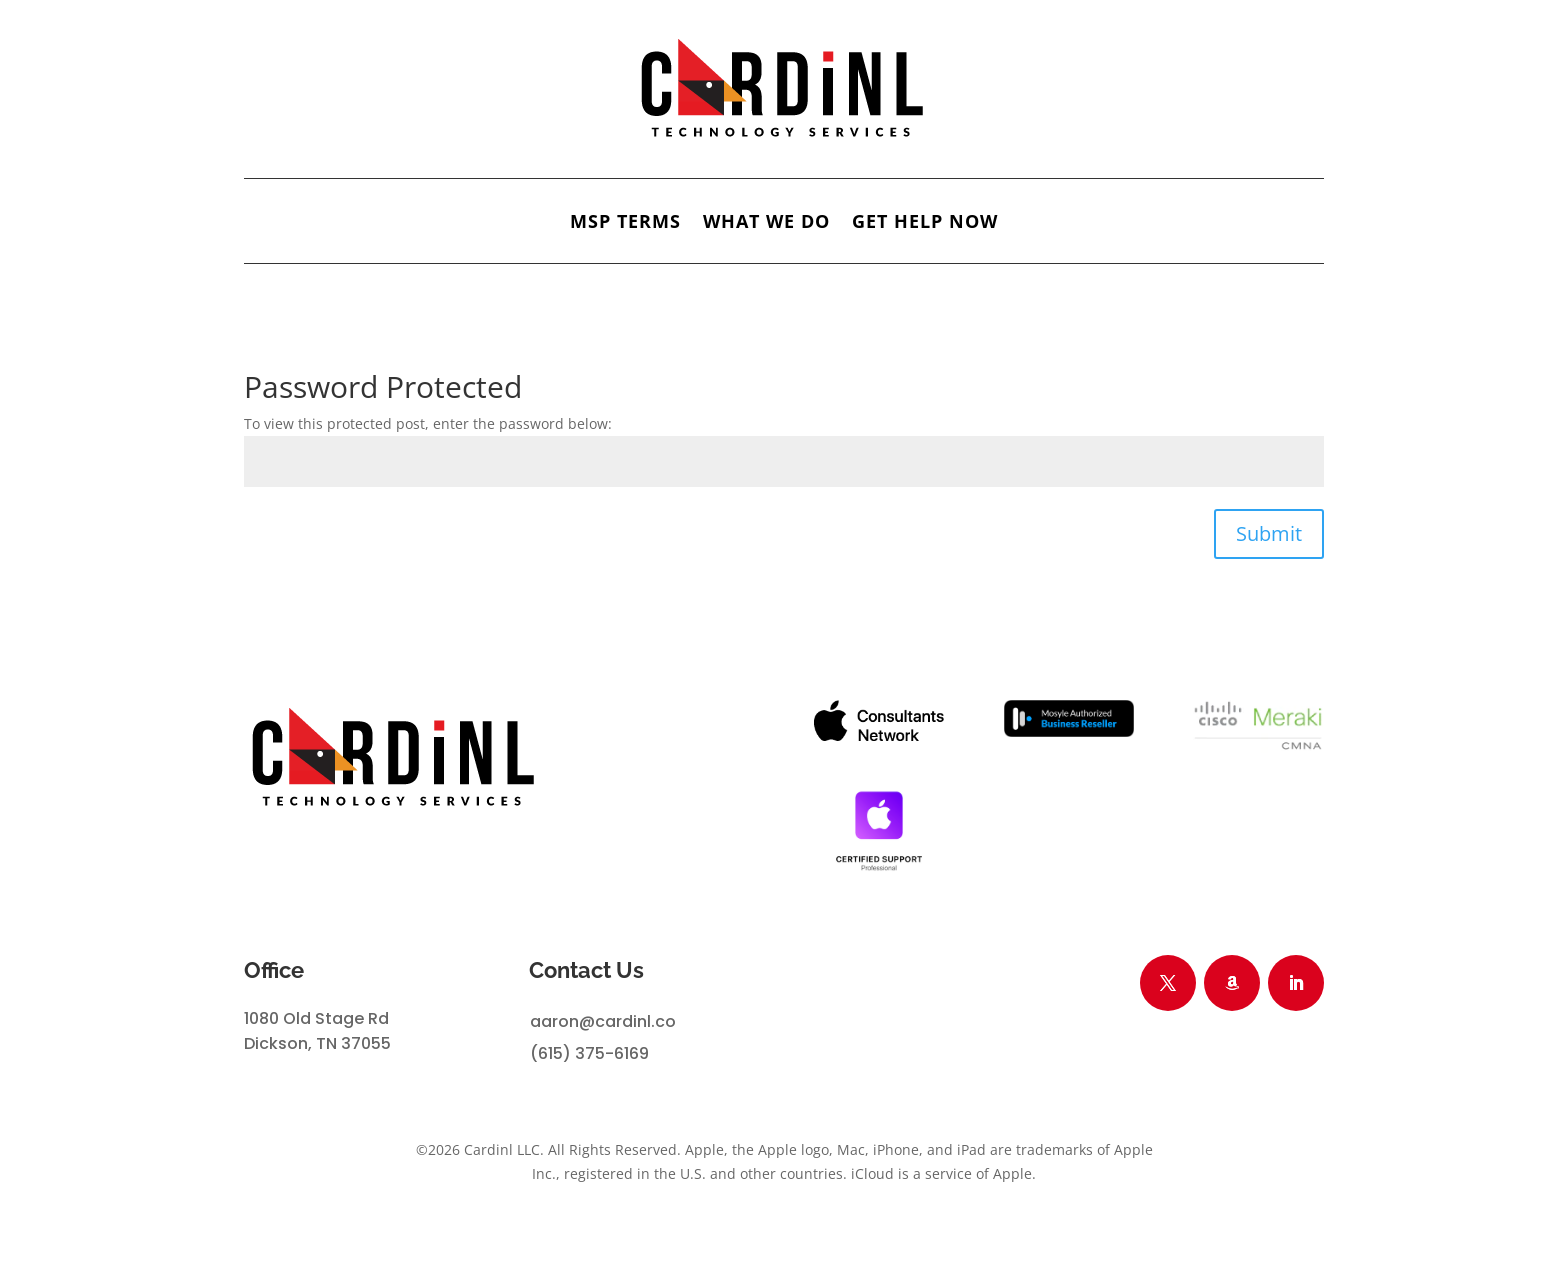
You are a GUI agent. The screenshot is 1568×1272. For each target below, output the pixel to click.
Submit (1269, 533)
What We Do (766, 223)
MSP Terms (625, 223)
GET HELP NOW (925, 223)
